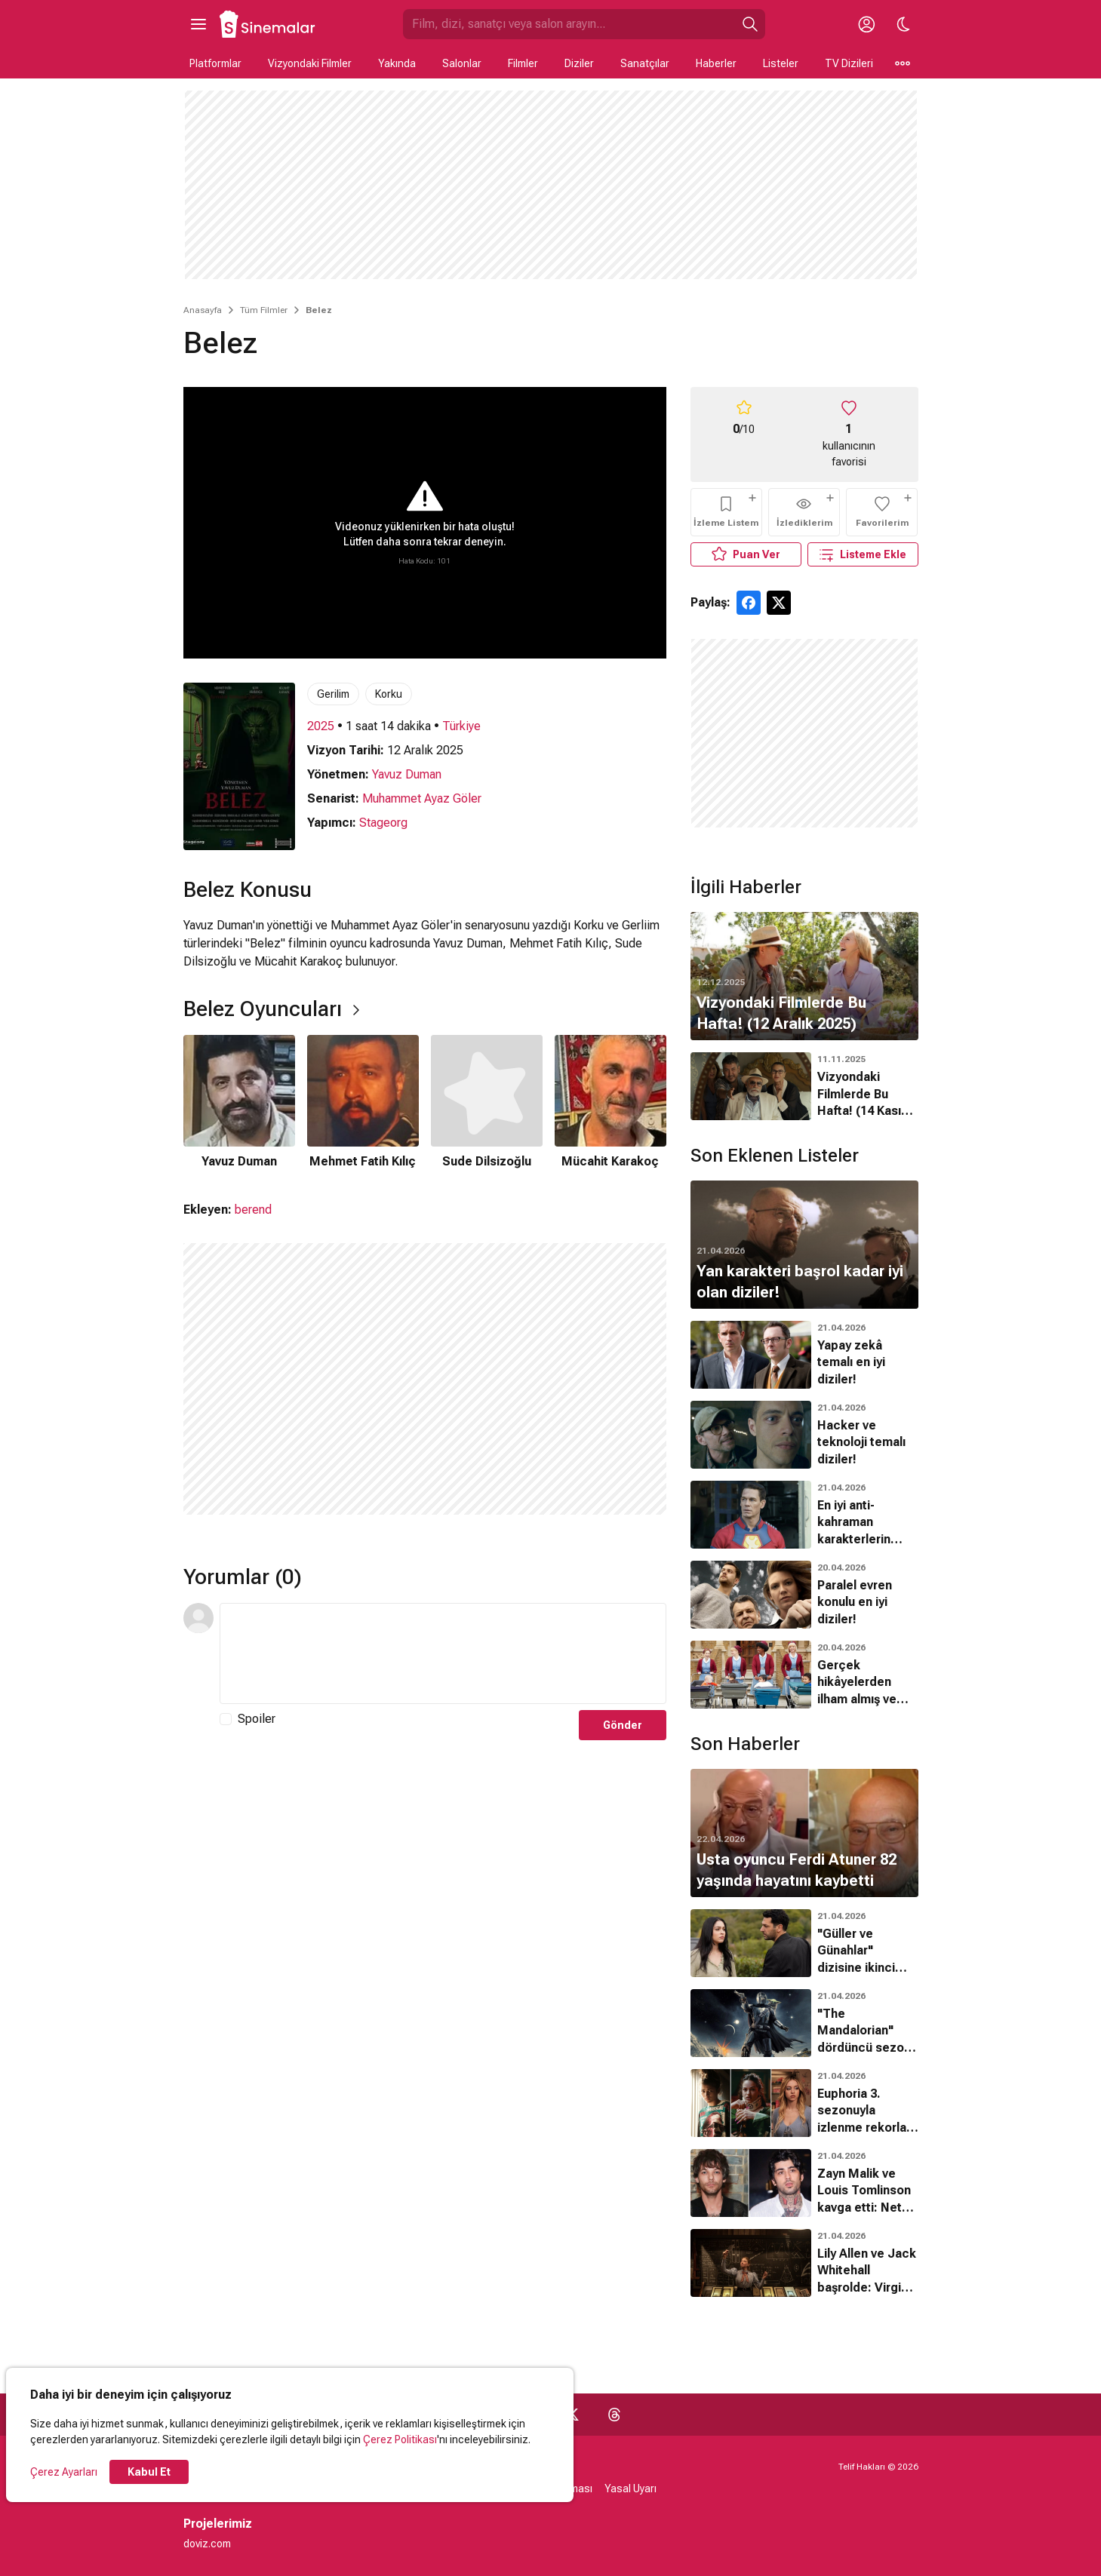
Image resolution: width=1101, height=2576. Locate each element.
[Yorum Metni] (443, 1653)
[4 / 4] (610, 1103)
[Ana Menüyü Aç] (198, 24)
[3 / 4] (487, 1103)
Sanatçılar (644, 63)
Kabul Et (149, 2472)
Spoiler (256, 1719)
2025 (320, 726)
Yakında (397, 63)
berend (253, 1209)
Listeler (780, 63)
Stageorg (383, 822)
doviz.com (207, 2544)
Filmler (523, 63)
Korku (388, 694)
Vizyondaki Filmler (310, 63)
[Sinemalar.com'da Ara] (569, 24)
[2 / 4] (363, 1103)
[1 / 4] (239, 1103)
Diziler (579, 63)
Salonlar (461, 63)
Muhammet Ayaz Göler (421, 798)
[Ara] (750, 24)
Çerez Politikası (400, 2439)
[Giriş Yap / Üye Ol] (867, 24)
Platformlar (215, 63)
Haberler (716, 63)
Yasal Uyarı (630, 2488)
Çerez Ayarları (63, 2472)
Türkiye (461, 726)
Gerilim (333, 694)
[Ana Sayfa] (268, 24)
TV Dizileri (849, 63)
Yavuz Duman (406, 774)
